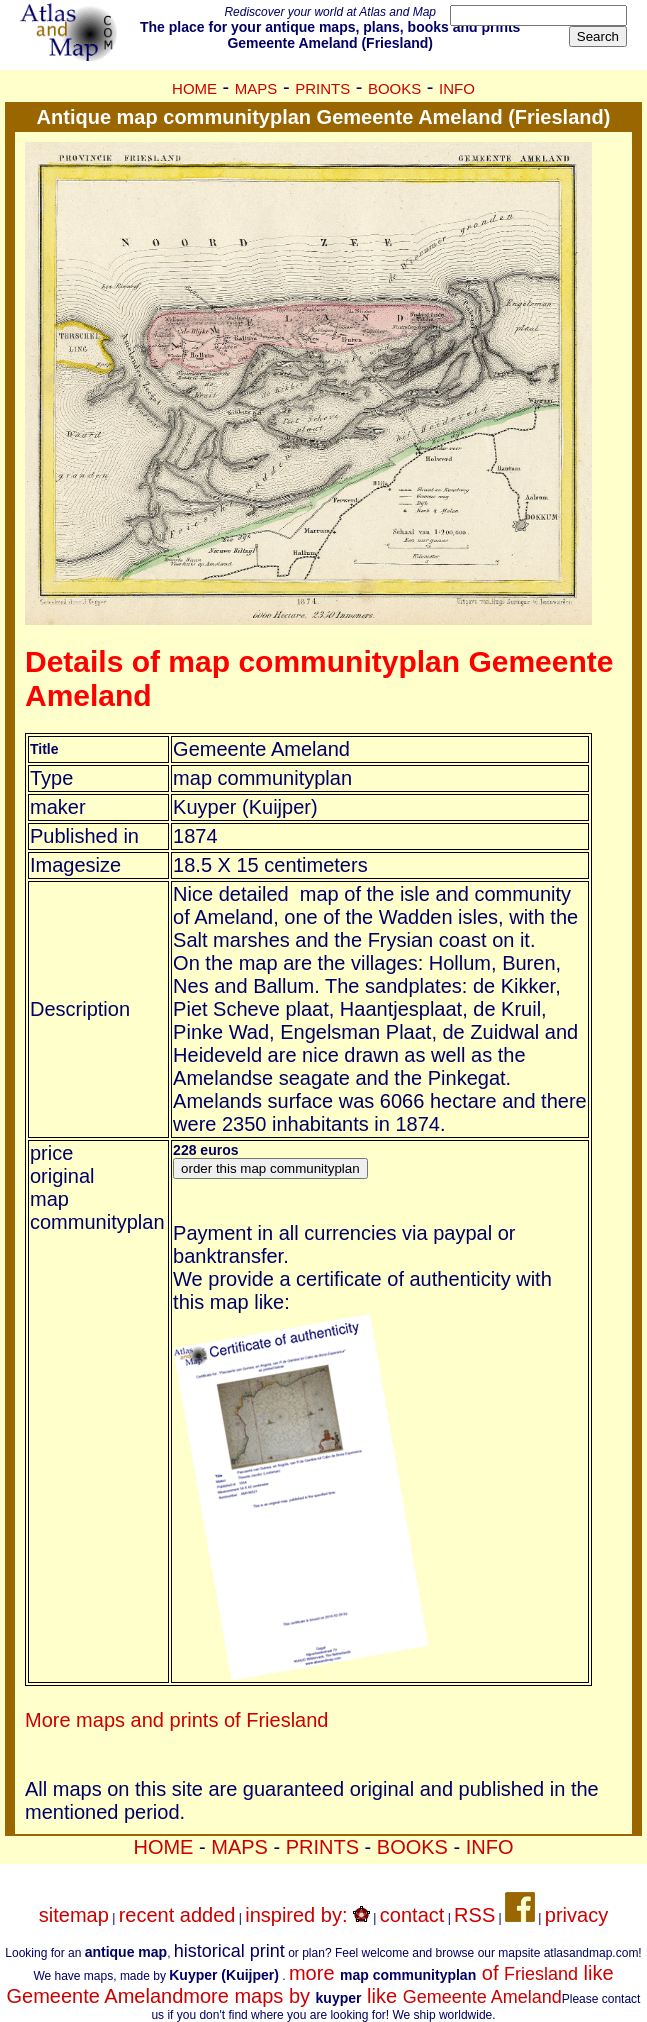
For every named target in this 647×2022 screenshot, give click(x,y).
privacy (576, 1915)
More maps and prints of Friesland (176, 1720)
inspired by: (307, 1915)
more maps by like (372, 1996)
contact (412, 1915)
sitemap (74, 1915)
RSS (474, 1915)
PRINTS (322, 88)
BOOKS (394, 88)
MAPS (256, 88)
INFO (457, 88)
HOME (194, 88)
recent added (177, 1915)
